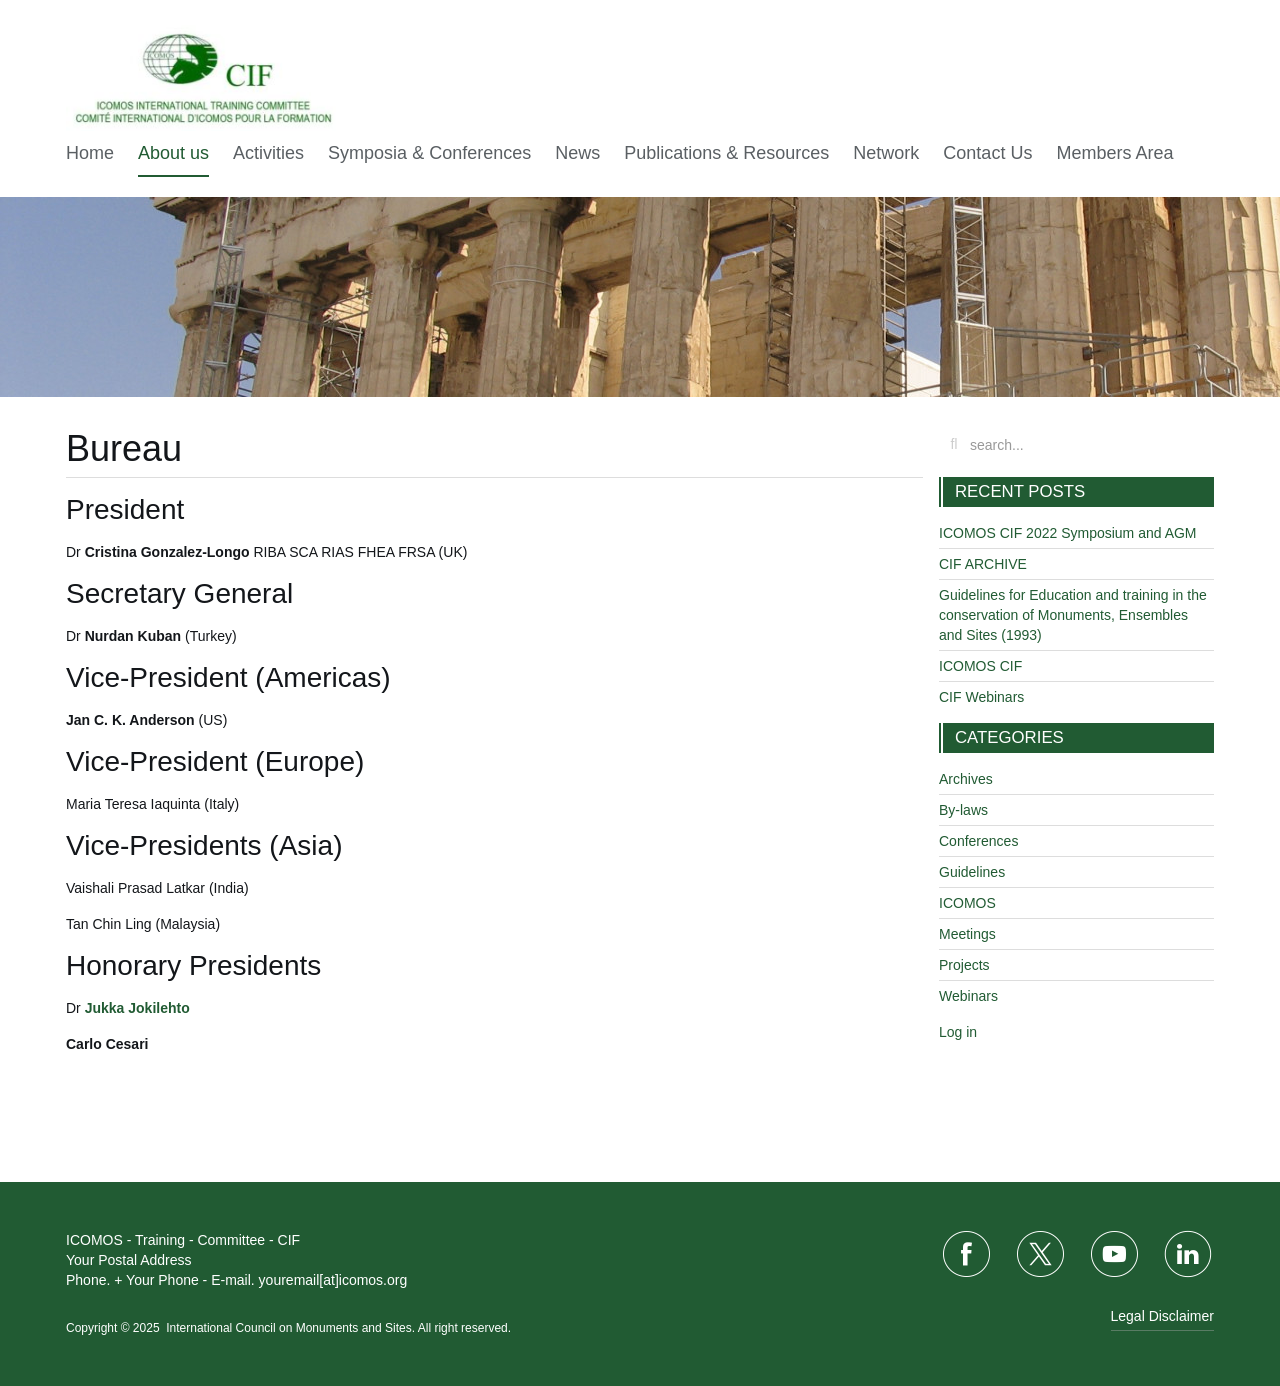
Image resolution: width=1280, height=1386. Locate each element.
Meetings (967, 934)
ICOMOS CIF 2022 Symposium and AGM (1068, 533)
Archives (966, 779)
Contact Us (987, 153)
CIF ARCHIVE (983, 564)
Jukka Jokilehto (137, 1008)
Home (90, 153)
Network (886, 153)
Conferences (978, 841)
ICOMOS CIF (980, 666)
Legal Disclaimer (1162, 1316)
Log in (958, 1032)
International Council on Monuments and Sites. (291, 1328)
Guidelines (972, 872)
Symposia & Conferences (429, 153)
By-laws (963, 810)
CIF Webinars (981, 697)
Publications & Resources (726, 153)
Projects (964, 965)
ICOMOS (967, 903)
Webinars (968, 996)
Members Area (1114, 153)
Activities (268, 153)
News (577, 153)
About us (173, 153)
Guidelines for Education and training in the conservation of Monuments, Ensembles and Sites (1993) (1073, 615)
